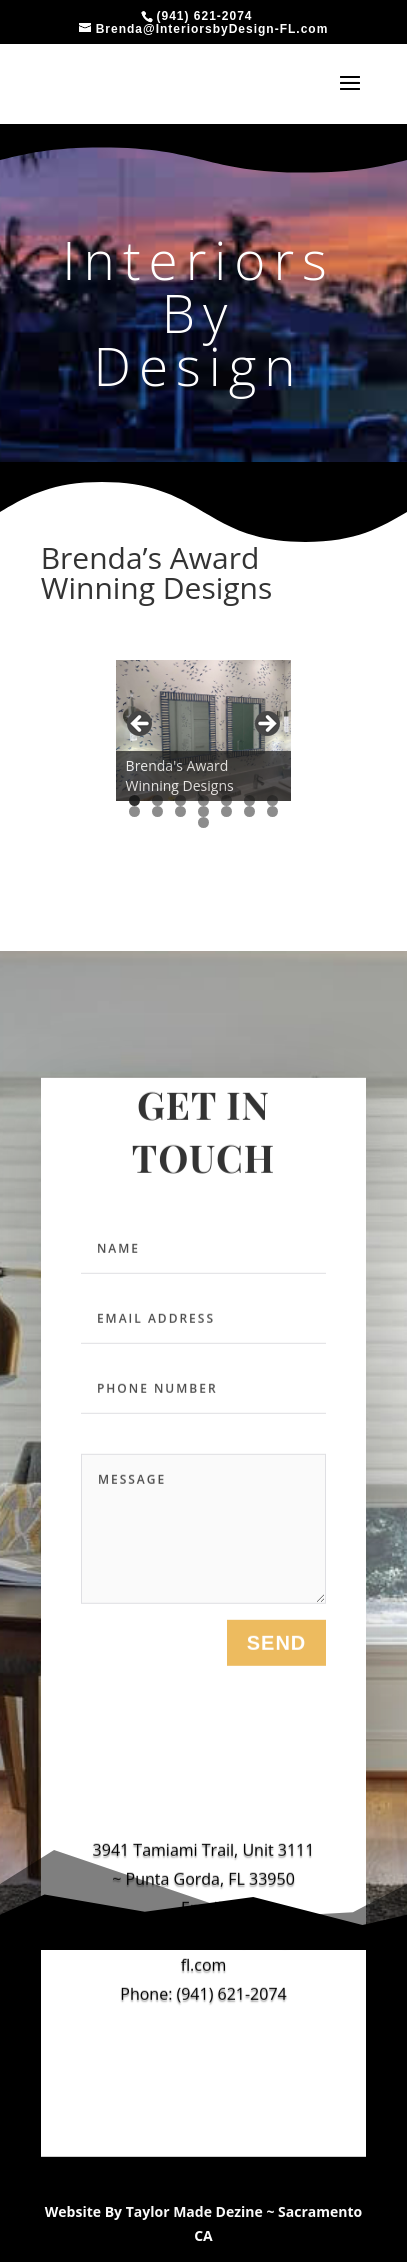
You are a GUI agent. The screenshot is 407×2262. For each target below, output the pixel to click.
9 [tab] (157, 811)
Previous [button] (141, 725)
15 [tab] (204, 822)
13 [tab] (250, 811)
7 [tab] (272, 800)
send (277, 1650)
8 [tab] (134, 811)
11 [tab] (204, 811)
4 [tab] (203, 800)
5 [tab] (226, 800)
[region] (204, 730)
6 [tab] (249, 800)
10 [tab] (181, 811)
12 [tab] (227, 811)
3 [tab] (180, 800)
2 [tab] (157, 800)
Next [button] (266, 725)
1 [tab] (134, 800)
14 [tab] (273, 811)
